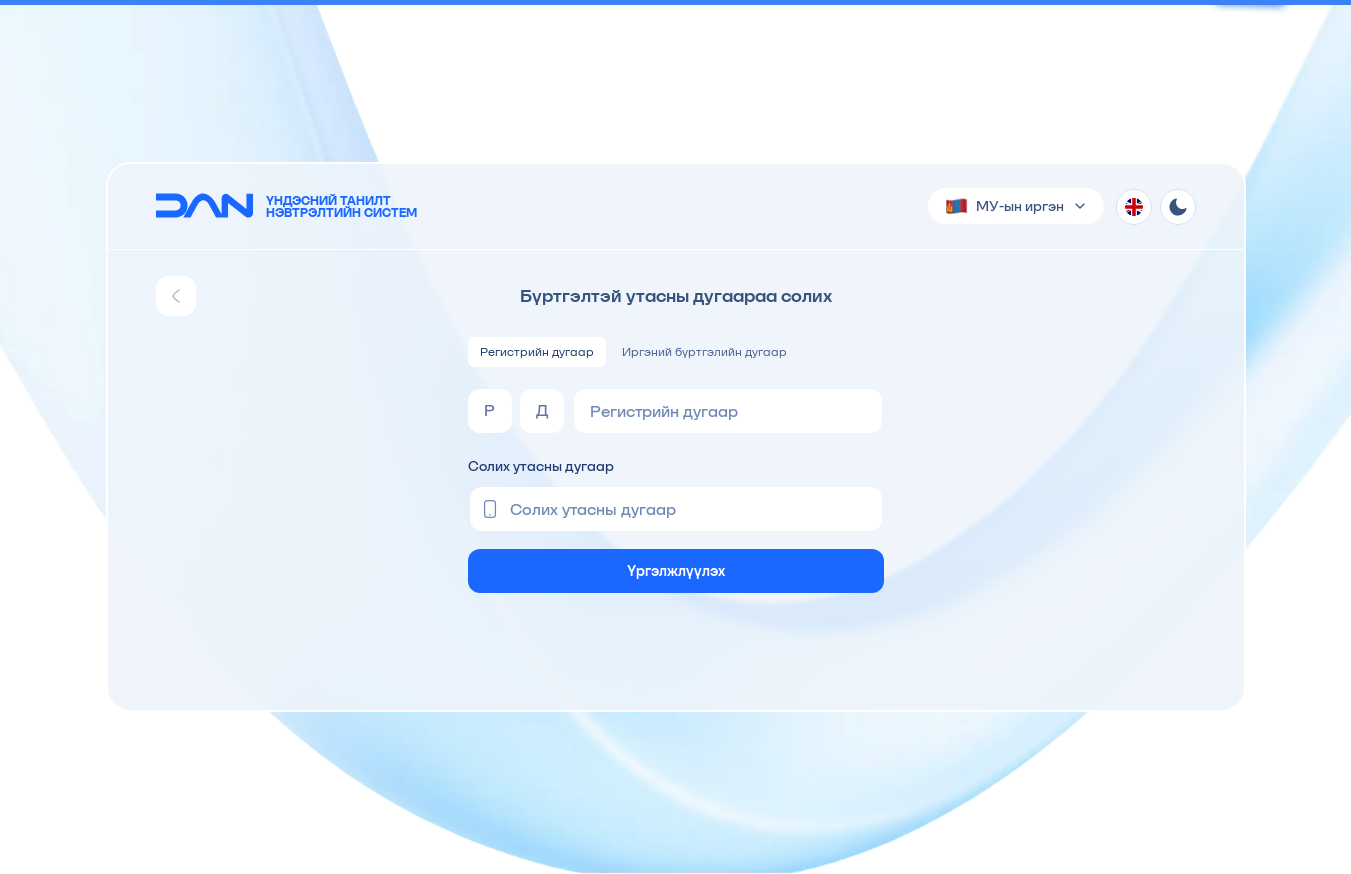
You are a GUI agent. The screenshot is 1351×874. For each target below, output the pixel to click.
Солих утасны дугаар (541, 466)
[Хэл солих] (1134, 207)
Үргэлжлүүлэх (676, 571)
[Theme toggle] (1178, 207)
